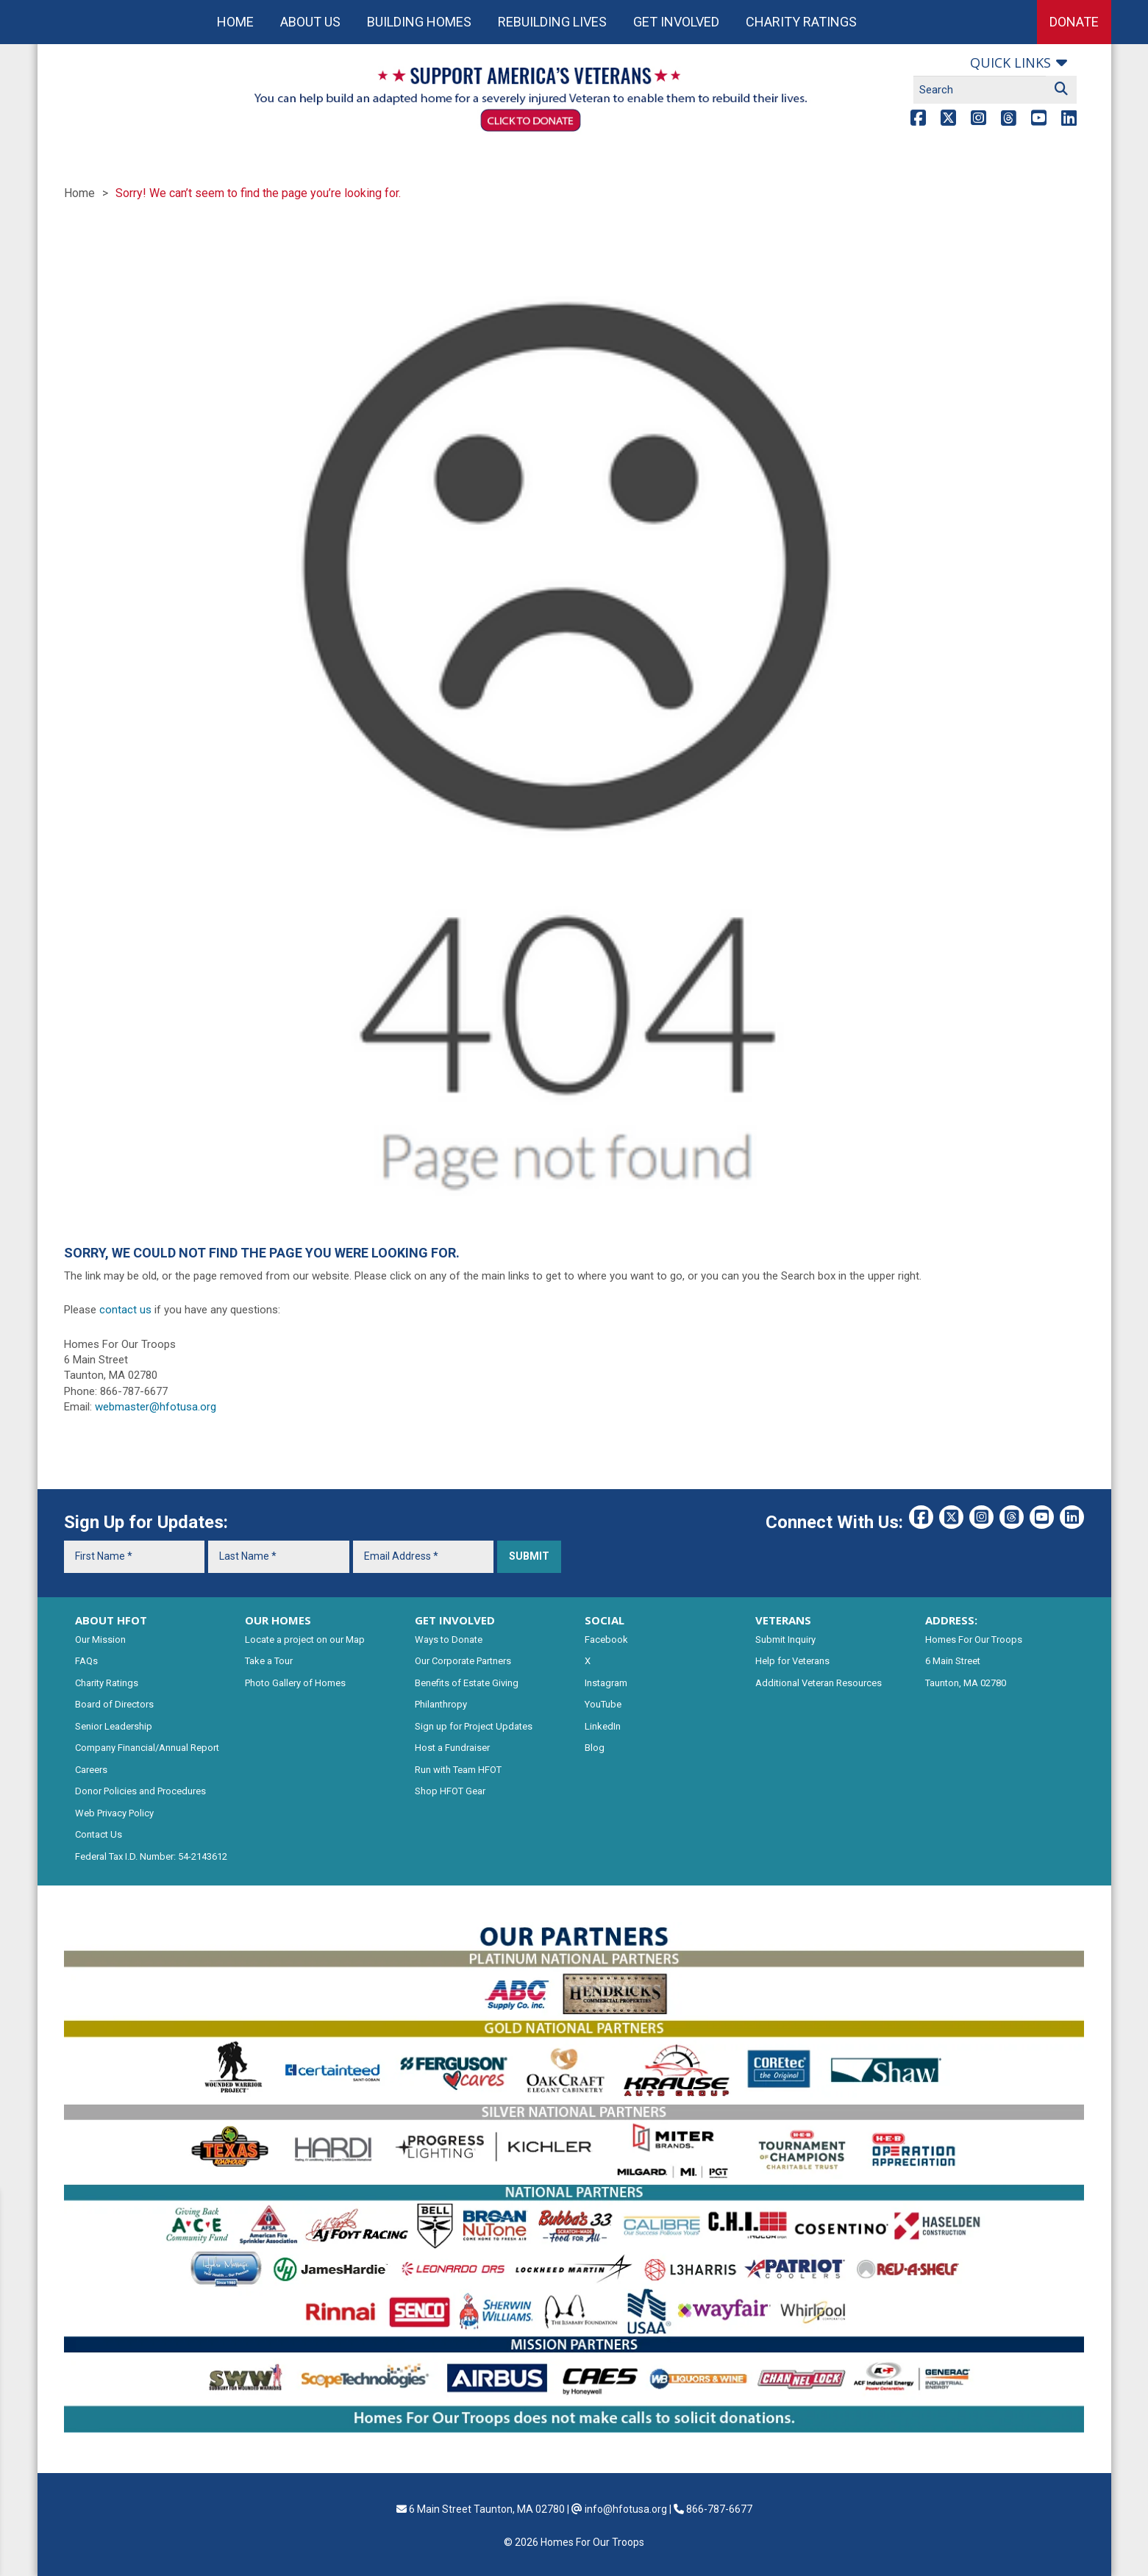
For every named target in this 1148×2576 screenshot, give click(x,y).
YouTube (603, 1704)
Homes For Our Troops (973, 1639)
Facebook (606, 1639)
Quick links (1010, 62)
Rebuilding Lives (552, 21)
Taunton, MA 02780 (965, 1682)
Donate (1074, 21)
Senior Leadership (113, 1726)
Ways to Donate (448, 1639)
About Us (310, 21)
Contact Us (98, 1834)
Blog (595, 1747)
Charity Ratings (801, 21)
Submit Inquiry (785, 1639)
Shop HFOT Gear (450, 1791)
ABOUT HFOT (111, 1620)
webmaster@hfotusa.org (155, 1406)
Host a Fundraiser (452, 1747)
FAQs (86, 1660)
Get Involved (676, 21)
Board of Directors (114, 1704)
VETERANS (783, 1620)
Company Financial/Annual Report (147, 1747)
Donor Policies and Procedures (140, 1791)
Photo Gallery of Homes (295, 1682)
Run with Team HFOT (458, 1769)
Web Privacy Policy (114, 1813)
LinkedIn (603, 1726)
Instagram (606, 1682)
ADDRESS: (951, 1620)
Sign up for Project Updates (473, 1726)
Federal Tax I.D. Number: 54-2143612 (151, 1856)
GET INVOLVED (455, 1620)
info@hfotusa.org (626, 2509)
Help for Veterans (792, 1660)
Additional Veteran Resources (818, 1682)
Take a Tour (269, 1660)
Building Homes (419, 21)
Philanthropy (441, 1704)
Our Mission (100, 1639)
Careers (91, 1769)
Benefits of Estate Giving (466, 1682)
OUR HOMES (278, 1620)
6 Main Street (952, 1660)
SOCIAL (604, 1620)
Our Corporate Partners (463, 1660)
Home (235, 21)
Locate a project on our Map (305, 1639)
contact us (125, 1309)
